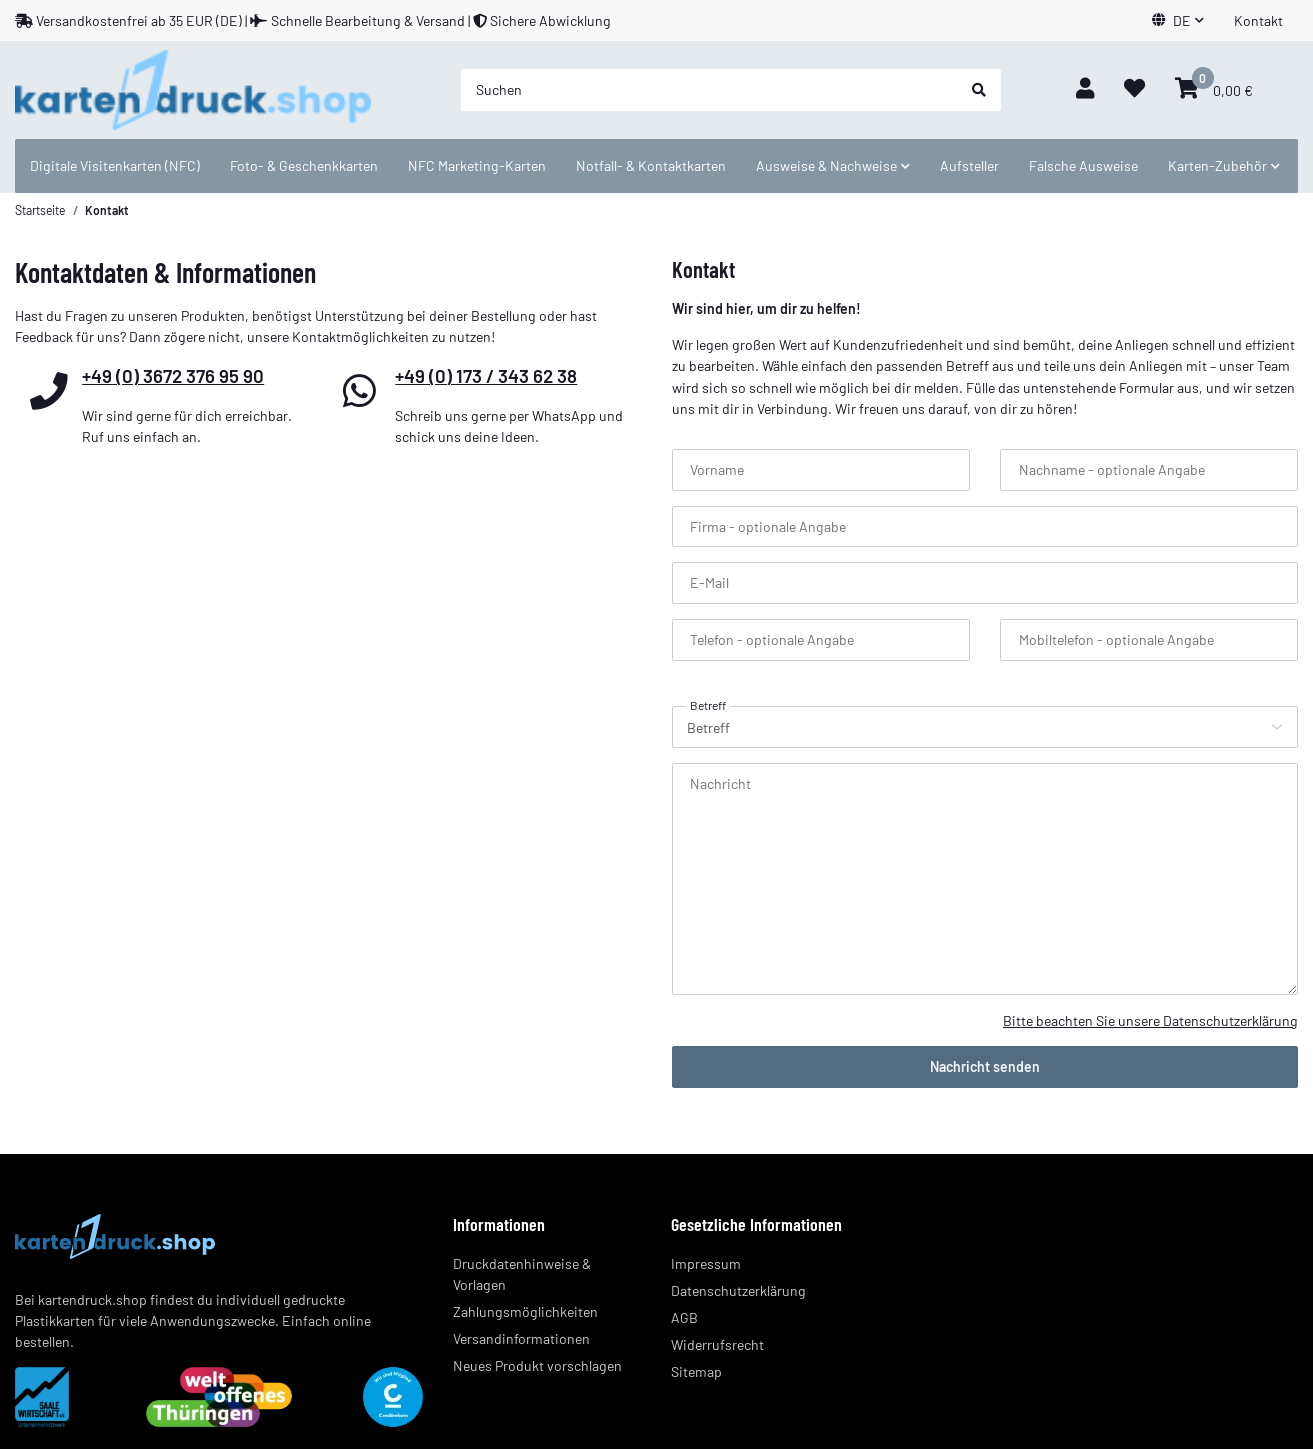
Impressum (706, 1263)
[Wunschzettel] (1134, 89)
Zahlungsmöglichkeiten (525, 1311)
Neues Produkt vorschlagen (537, 1365)
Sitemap (696, 1371)
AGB (684, 1317)
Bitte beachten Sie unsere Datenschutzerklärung (1150, 1020)
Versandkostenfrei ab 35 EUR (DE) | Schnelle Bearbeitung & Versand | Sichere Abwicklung (313, 20)
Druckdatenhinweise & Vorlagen (522, 1274)
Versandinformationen (521, 1338)
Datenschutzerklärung (738, 1290)
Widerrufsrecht (717, 1344)
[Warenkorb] (1214, 89)
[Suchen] (709, 90)
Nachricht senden (985, 1066)
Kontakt (1258, 20)
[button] (1178, 20)
